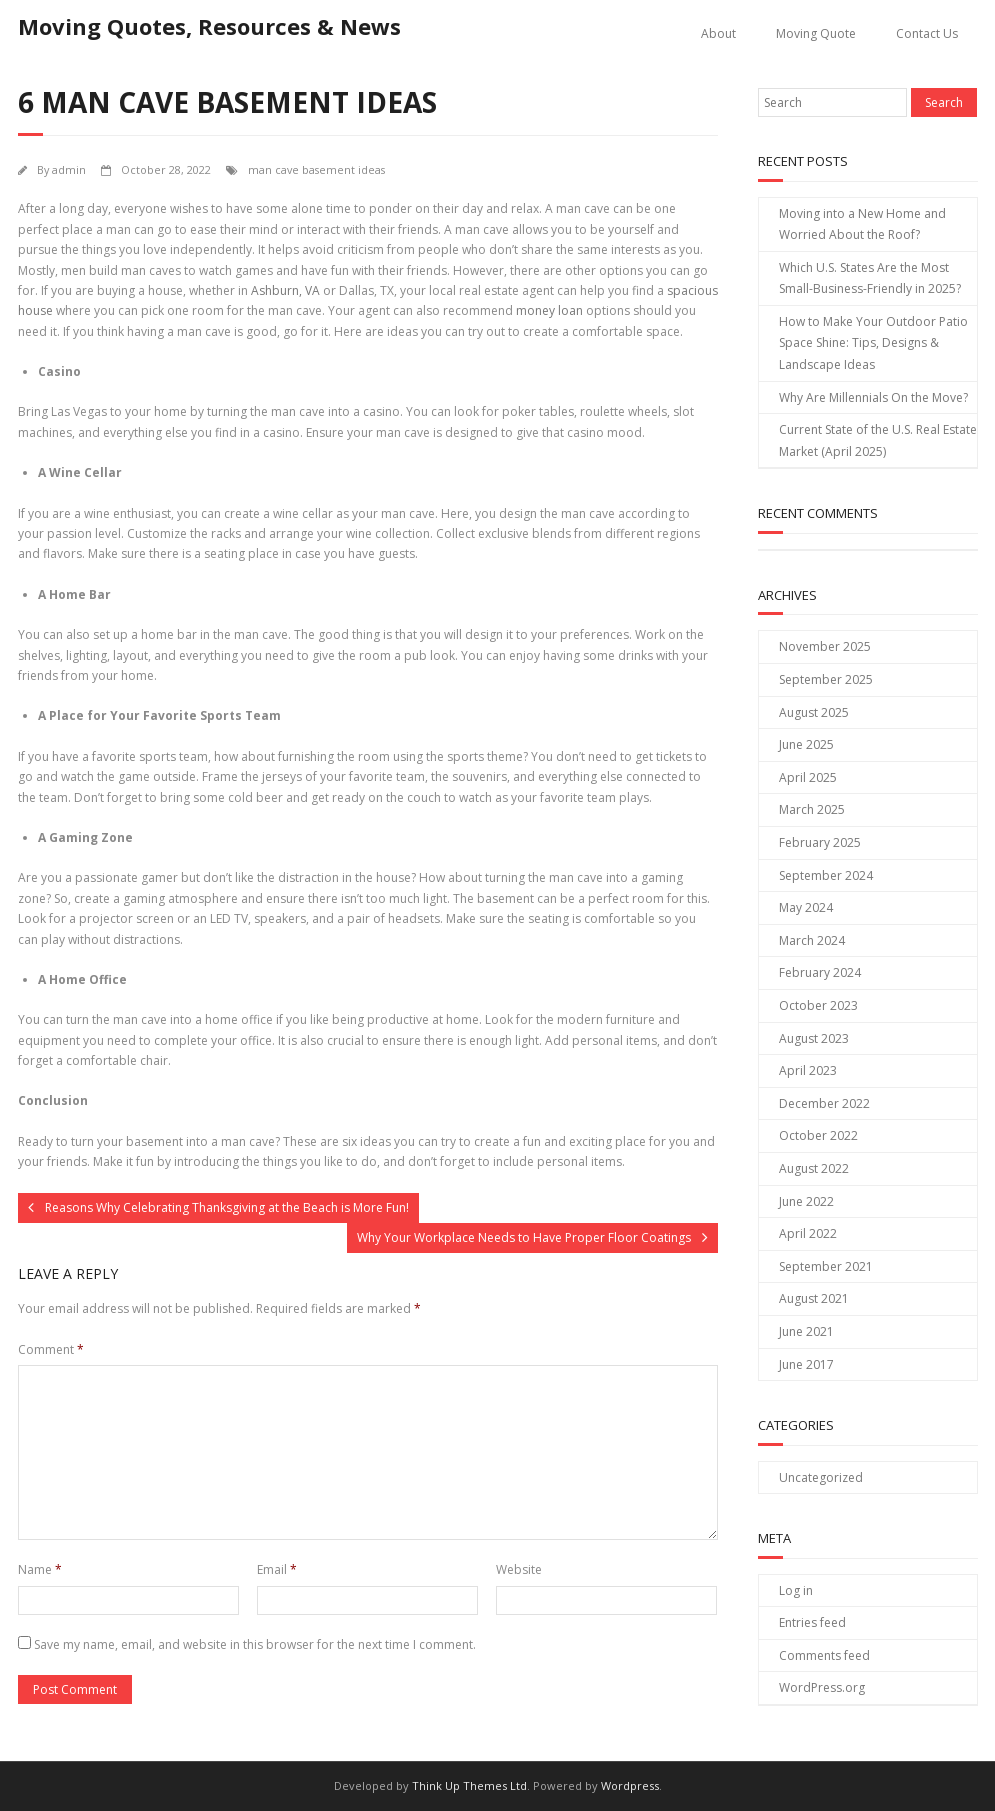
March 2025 (812, 809)
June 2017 (806, 1364)
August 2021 (814, 1298)
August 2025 (814, 712)
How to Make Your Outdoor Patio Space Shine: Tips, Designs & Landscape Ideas (873, 343)
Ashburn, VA (285, 290)
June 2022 (806, 1201)
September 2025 (826, 679)
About (718, 33)
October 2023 (818, 1005)
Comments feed (824, 1655)
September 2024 (826, 875)
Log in (796, 1590)
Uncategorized (821, 1477)
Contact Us (927, 33)
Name (40, 1569)
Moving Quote (816, 33)
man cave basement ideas (316, 169)
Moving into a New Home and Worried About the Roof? (862, 224)
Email (277, 1569)
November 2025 (825, 646)
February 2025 (820, 842)
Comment (51, 1349)
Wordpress (630, 1785)
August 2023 (814, 1038)
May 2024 (806, 907)
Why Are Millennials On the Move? (873, 397)
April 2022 (808, 1233)
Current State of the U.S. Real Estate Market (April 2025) (878, 440)
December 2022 (824, 1103)
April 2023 (808, 1070)
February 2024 (820, 972)
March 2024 (812, 940)
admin (69, 169)
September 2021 (826, 1266)
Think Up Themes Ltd (469, 1785)
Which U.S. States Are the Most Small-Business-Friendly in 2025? (870, 278)
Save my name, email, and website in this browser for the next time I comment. (255, 1644)
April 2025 (808, 777)
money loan (549, 310)
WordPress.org (822, 1687)
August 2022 (814, 1168)
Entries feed (812, 1622)
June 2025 (806, 744)
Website (519, 1569)
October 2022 (818, 1135)
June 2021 (806, 1331)
